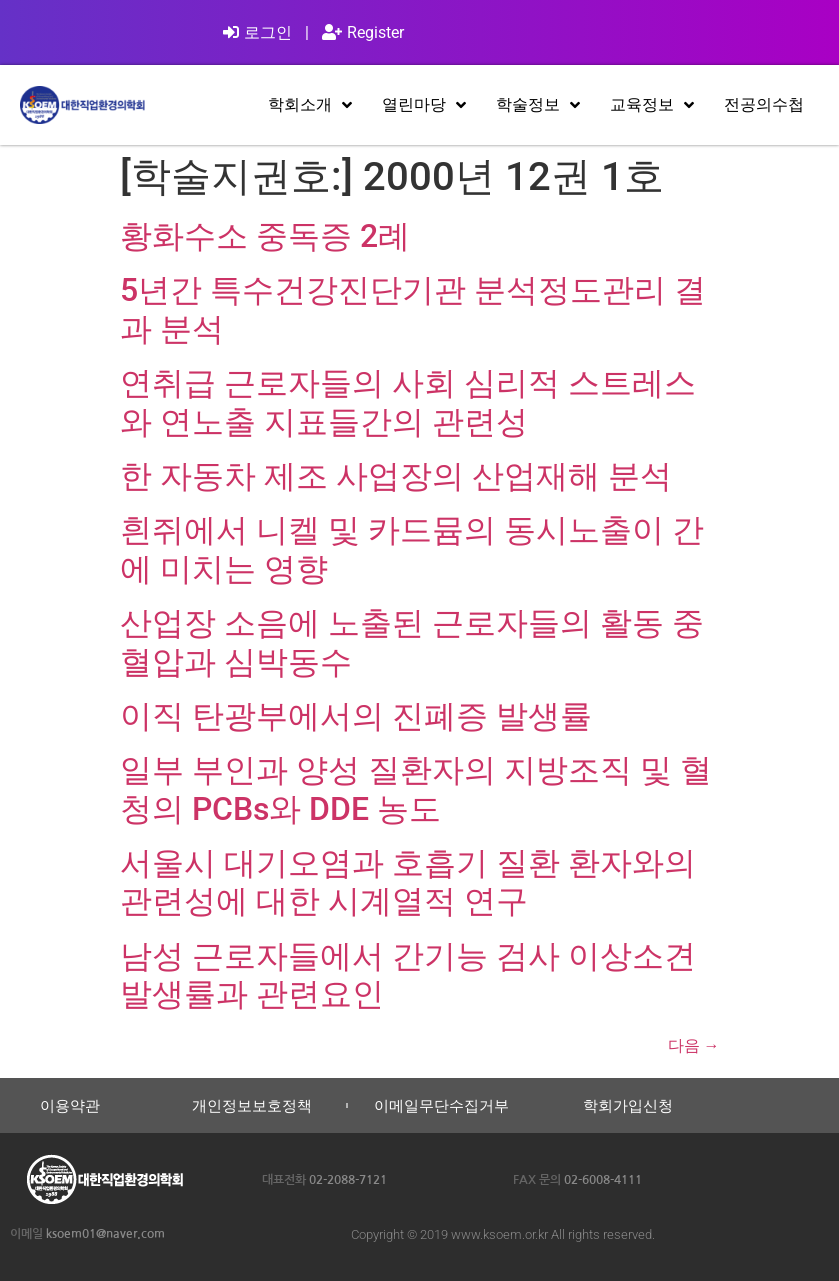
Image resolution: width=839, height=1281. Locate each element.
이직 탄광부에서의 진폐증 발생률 (356, 716)
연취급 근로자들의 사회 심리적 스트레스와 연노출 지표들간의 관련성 (408, 402)
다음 (694, 1045)
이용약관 (70, 1105)
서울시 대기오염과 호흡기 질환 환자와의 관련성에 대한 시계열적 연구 (408, 882)
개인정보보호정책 (252, 1105)
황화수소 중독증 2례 (265, 236)
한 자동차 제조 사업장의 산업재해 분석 (396, 476)
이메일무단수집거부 (441, 1105)
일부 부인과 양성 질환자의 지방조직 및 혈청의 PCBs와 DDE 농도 (416, 789)
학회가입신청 (628, 1105)
